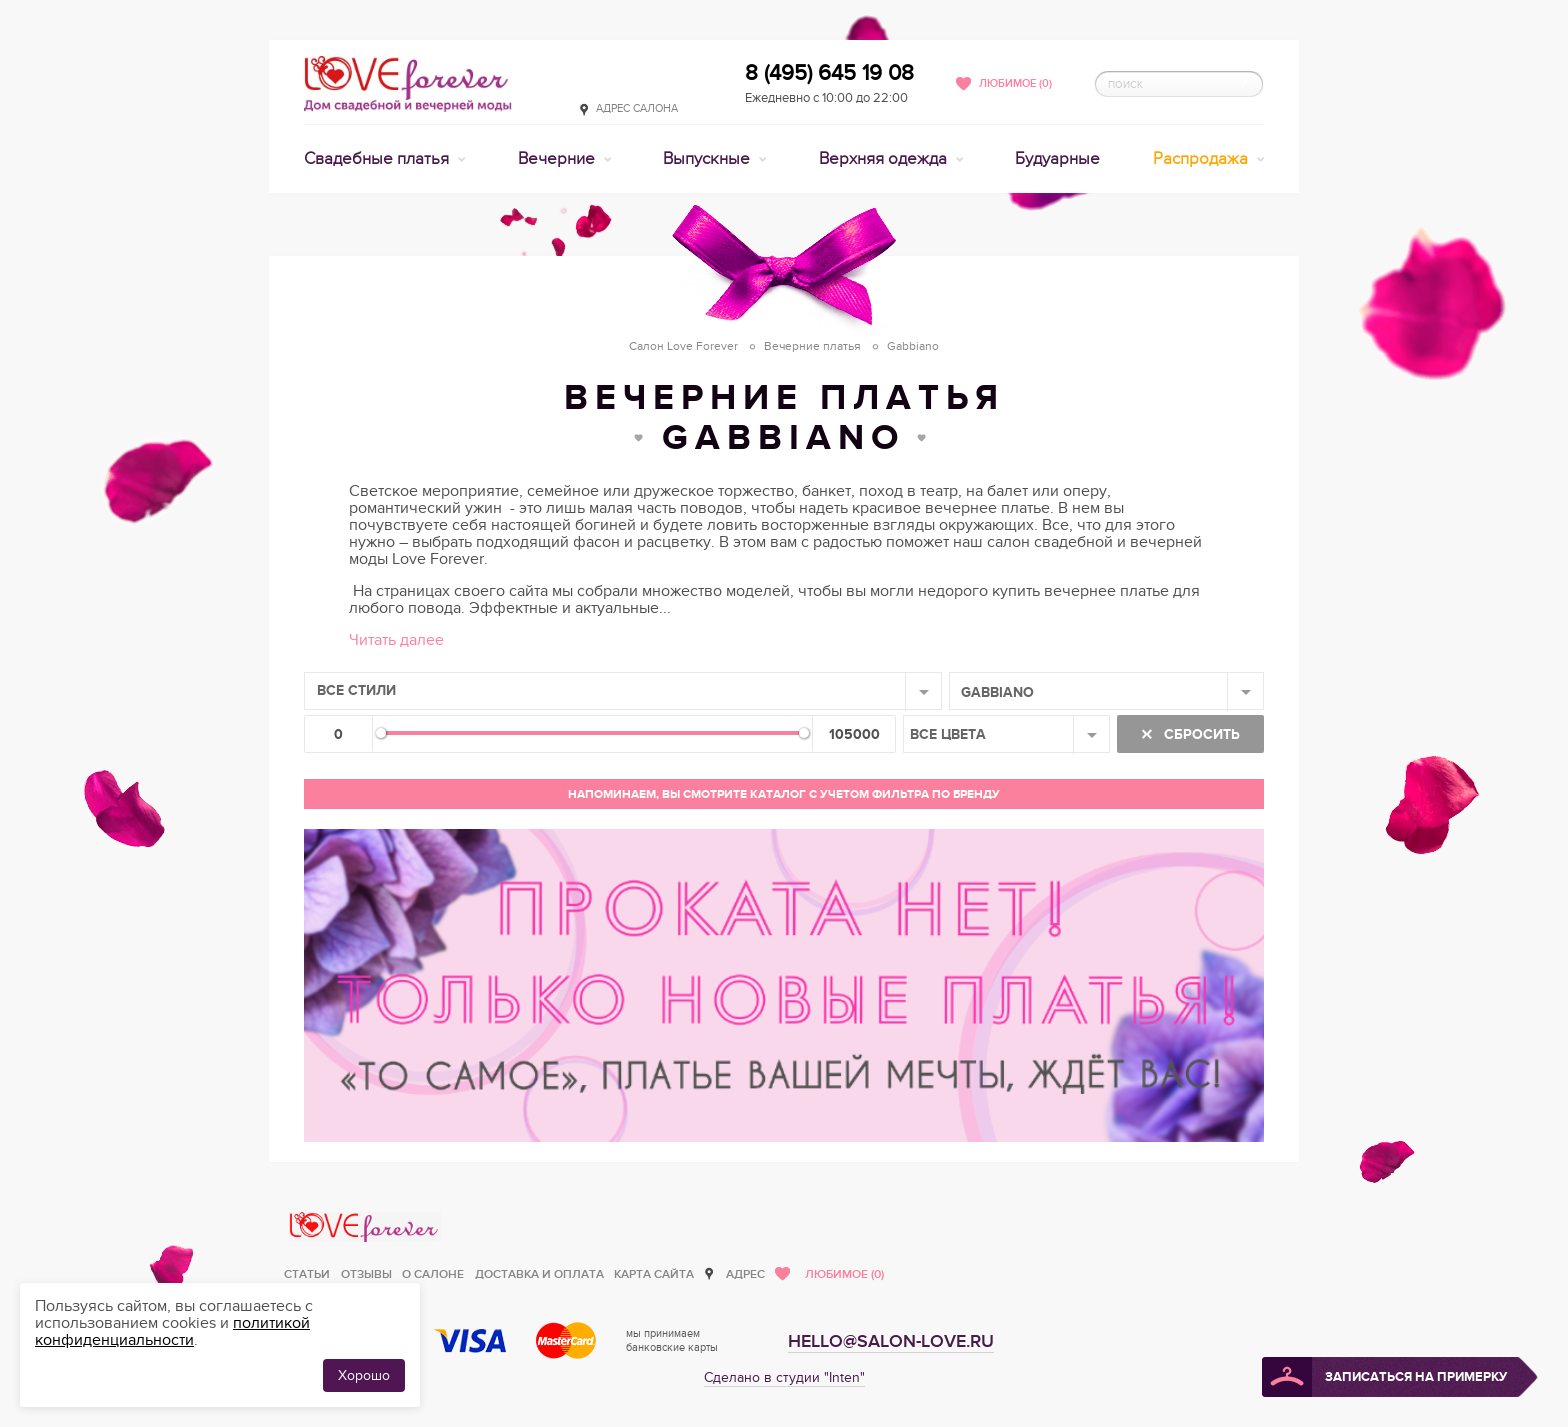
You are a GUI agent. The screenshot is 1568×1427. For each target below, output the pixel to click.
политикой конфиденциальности (172, 1331)
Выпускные (708, 159)
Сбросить (1200, 734)
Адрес (745, 1274)
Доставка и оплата (539, 1274)
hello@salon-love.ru (891, 1341)
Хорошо (364, 1375)
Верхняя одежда (885, 159)
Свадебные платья (378, 159)
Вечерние (558, 159)
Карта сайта (654, 1274)
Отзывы (366, 1274)
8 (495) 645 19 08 (829, 73)
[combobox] (623, 691)
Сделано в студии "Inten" (784, 1377)
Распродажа (1202, 159)
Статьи (307, 1274)
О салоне (433, 1274)
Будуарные (1057, 159)
